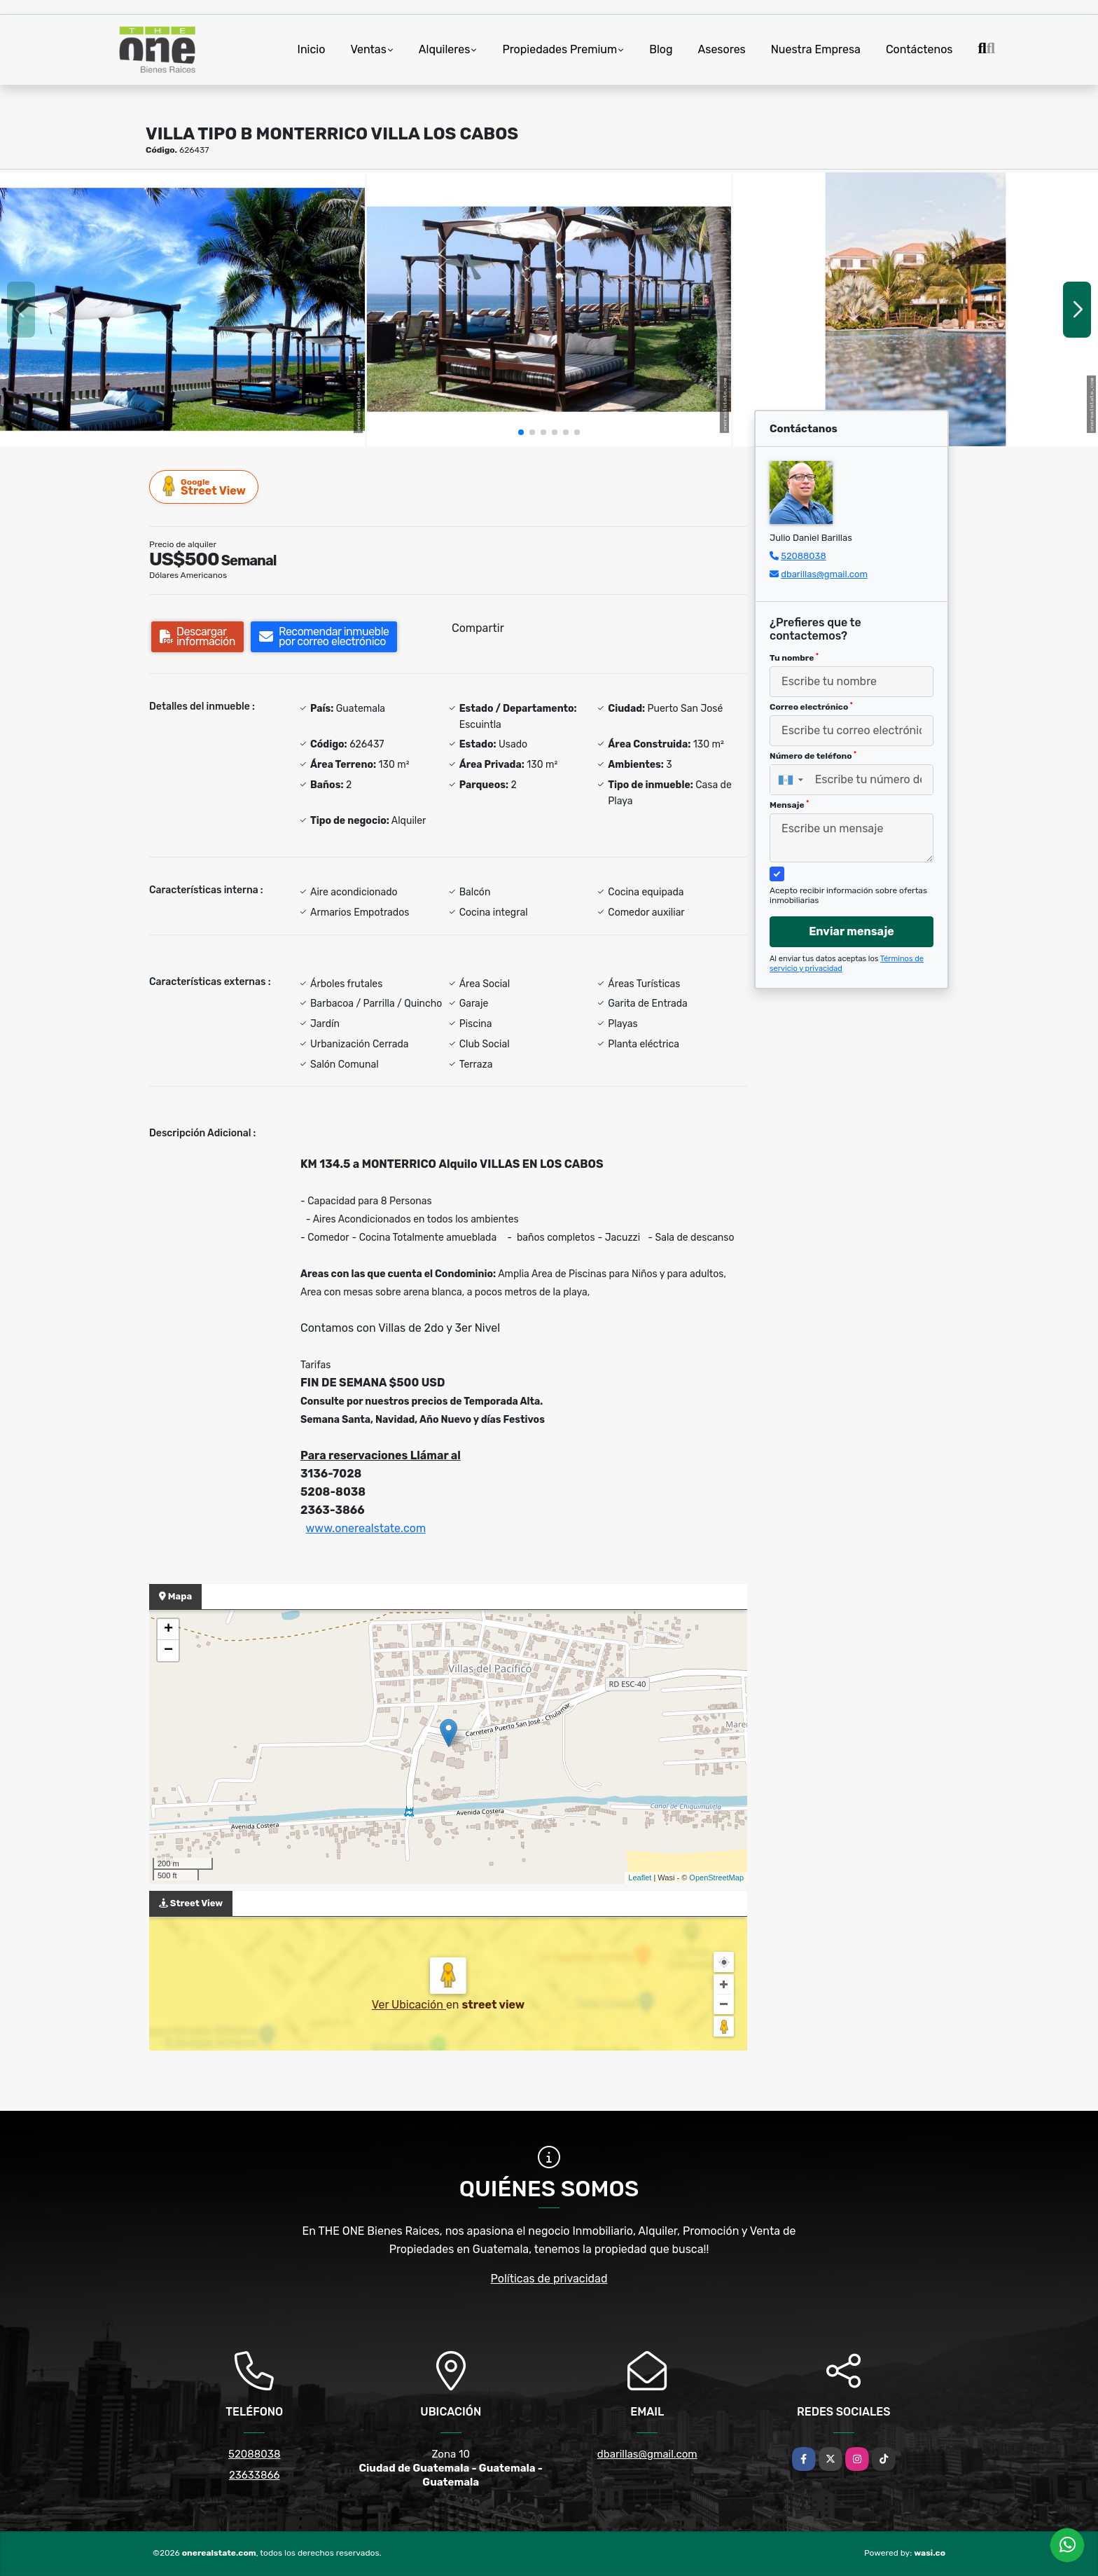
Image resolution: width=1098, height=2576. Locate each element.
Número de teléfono (813, 756)
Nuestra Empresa (816, 49)
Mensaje (789, 805)
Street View (204, 486)
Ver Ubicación (409, 2004)
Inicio (312, 49)
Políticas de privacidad (549, 2278)
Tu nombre (794, 657)
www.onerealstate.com (365, 1528)
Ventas (368, 49)
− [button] (168, 1650)
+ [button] (168, 1629)
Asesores (722, 49)
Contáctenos (919, 49)
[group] (182, 309)
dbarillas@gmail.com (824, 574)
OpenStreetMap (716, 1877)
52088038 (803, 556)
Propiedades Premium (559, 49)
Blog (660, 49)
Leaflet (639, 1877)
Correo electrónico (811, 706)
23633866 (254, 2475)
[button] (521, 432)
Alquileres (445, 49)
